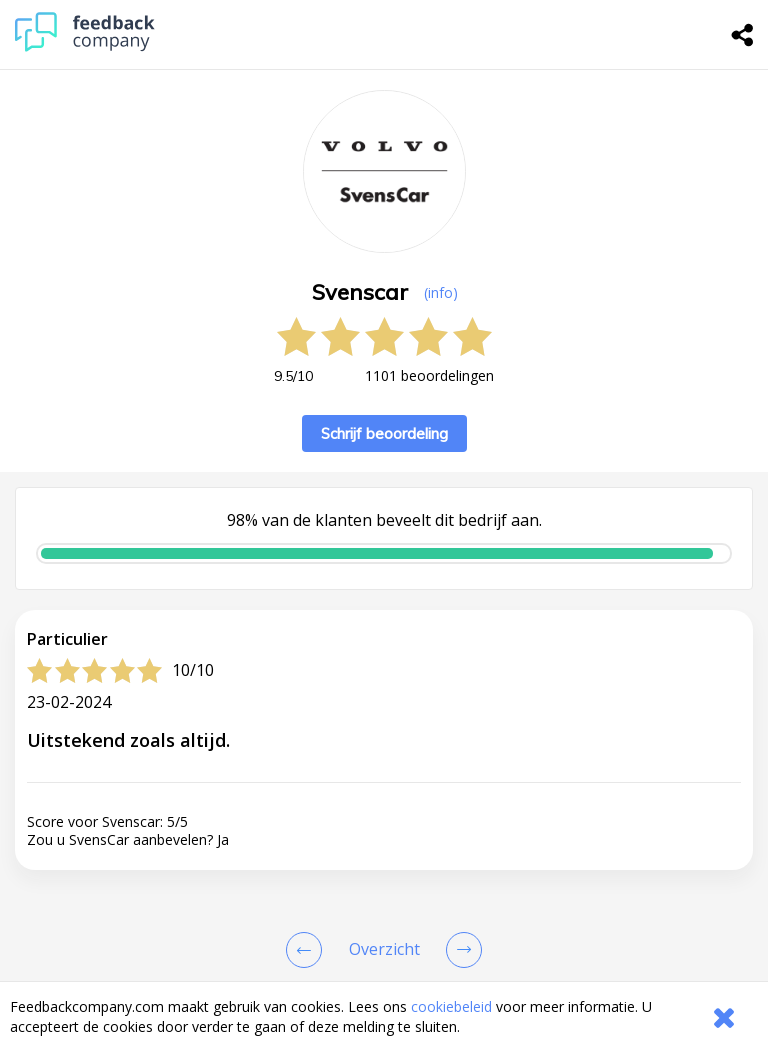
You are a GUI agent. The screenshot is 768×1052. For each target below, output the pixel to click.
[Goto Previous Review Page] (308, 950)
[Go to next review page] (460, 950)
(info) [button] (441, 292)
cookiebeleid (451, 1006)
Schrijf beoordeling (384, 433)
